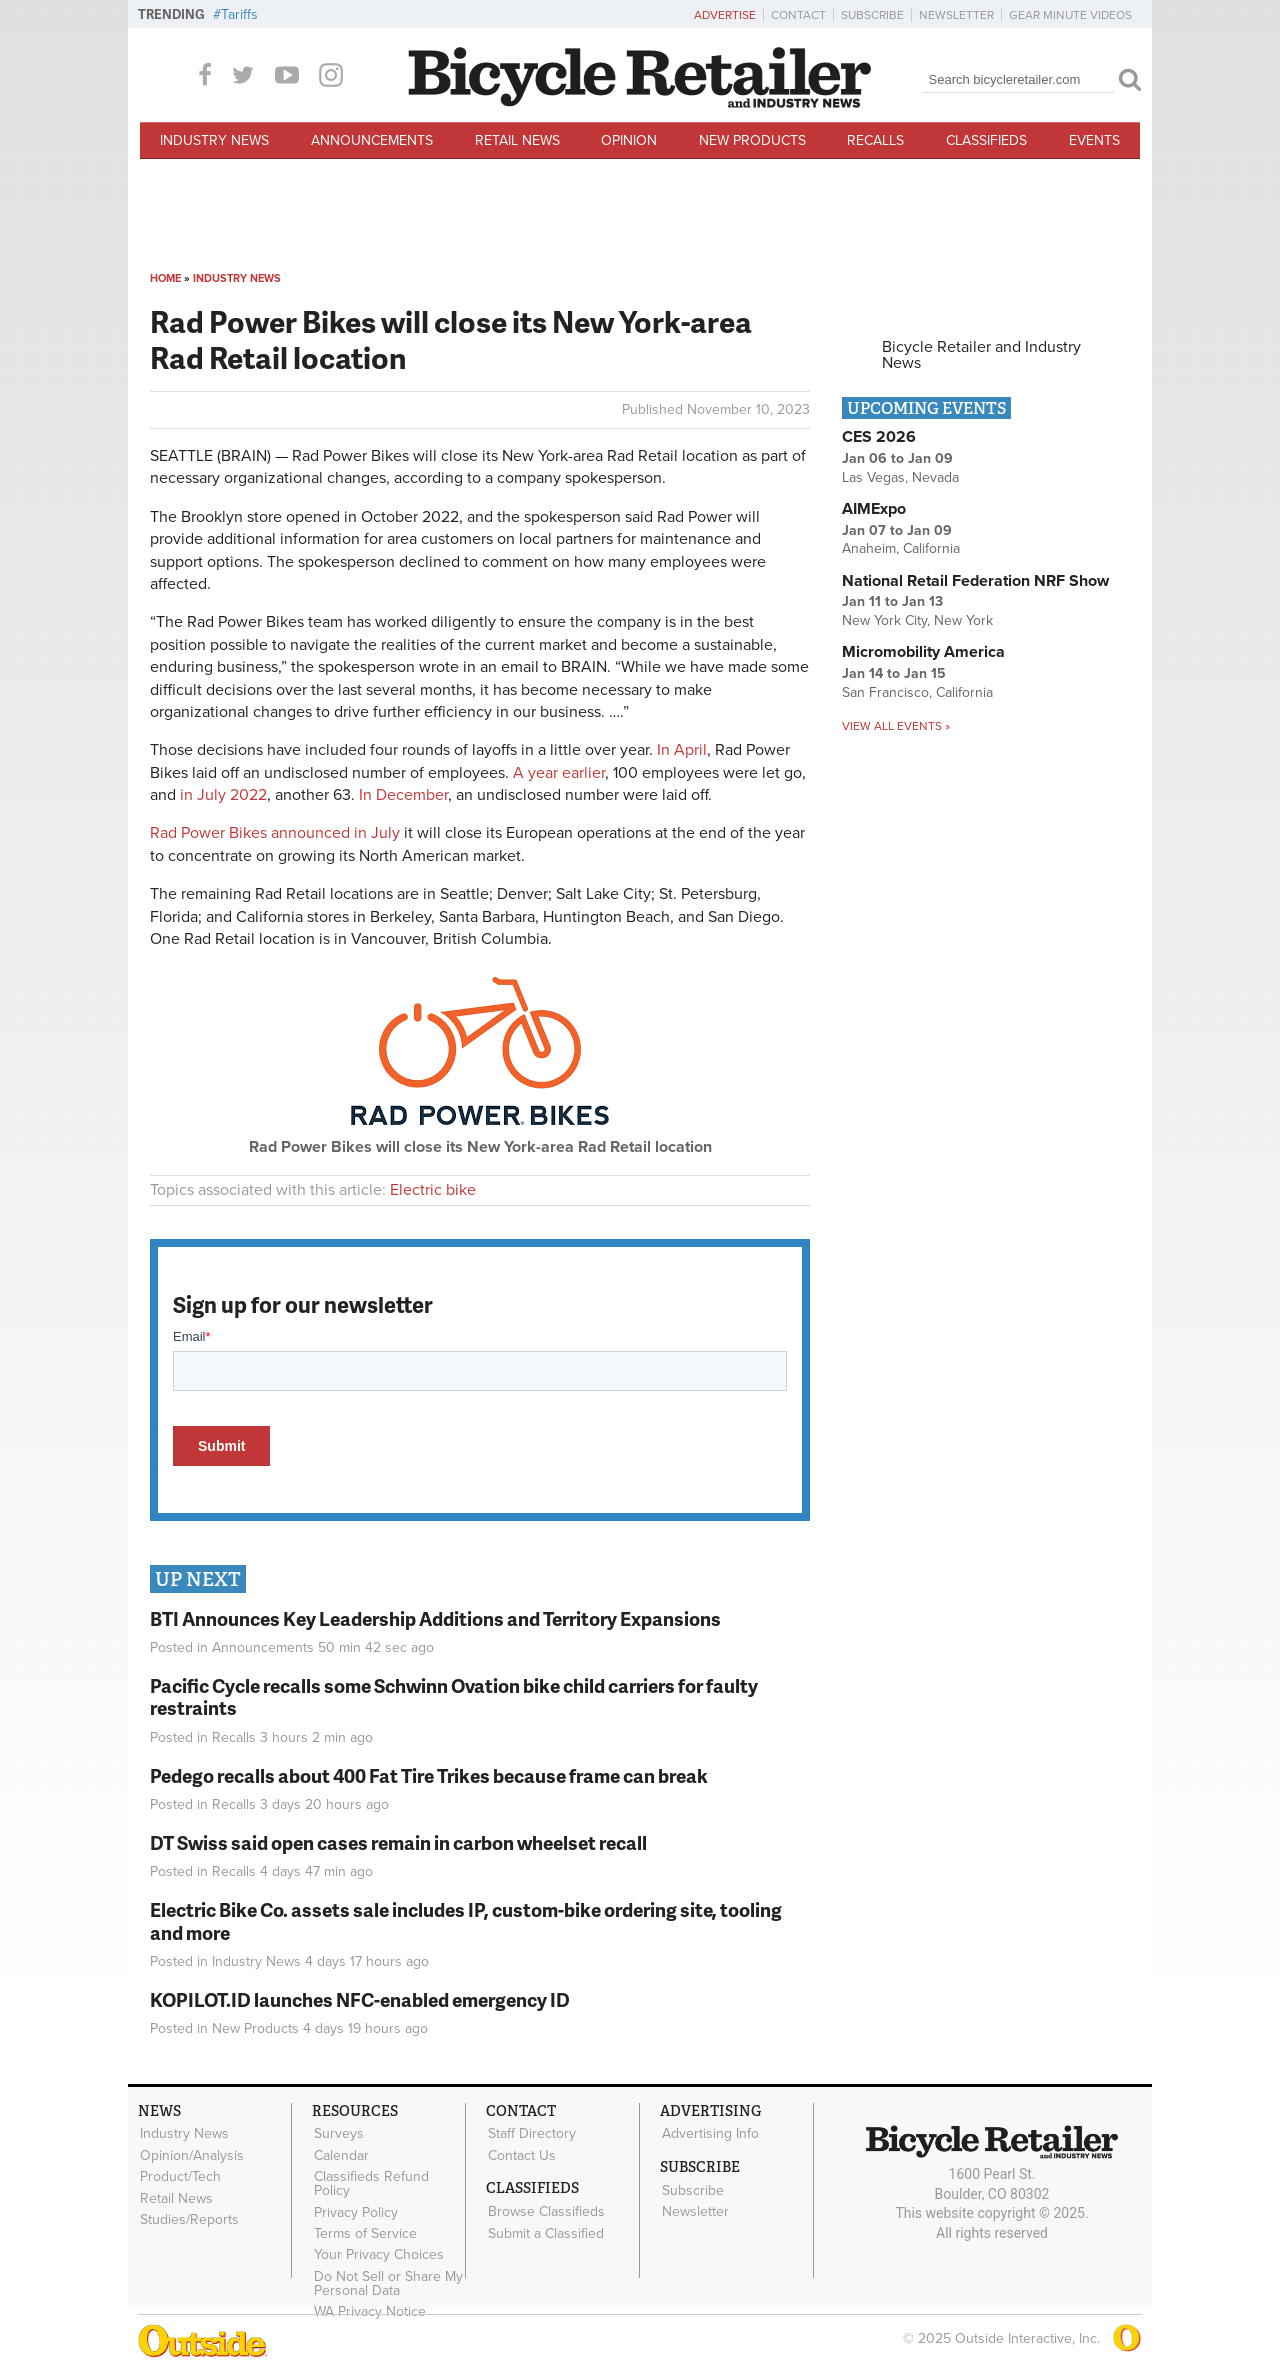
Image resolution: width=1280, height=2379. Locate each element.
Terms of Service (364, 2231)
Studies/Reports (188, 2217)
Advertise (725, 15)
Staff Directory (531, 2134)
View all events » (896, 726)
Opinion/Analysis (191, 2155)
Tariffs (239, 14)
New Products (752, 140)
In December (403, 795)
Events (1094, 140)
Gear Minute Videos (1070, 15)
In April (682, 750)
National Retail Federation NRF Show (975, 581)
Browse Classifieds (545, 2210)
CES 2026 (879, 437)
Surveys (338, 2134)
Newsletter (956, 15)
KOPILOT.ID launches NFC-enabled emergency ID (360, 1999)
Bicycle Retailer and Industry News (981, 355)
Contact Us (521, 2155)
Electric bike (433, 1190)
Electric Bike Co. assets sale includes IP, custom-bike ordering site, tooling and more (466, 1921)
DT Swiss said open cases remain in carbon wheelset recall (398, 1842)
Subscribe (872, 15)
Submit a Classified (545, 2231)
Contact (798, 15)
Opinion (629, 140)
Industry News (214, 140)
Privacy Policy (355, 2210)
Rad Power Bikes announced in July (275, 833)
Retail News (517, 140)
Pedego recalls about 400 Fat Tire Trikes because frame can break (429, 1775)
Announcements (372, 140)
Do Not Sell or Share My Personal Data (387, 2279)
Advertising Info (709, 2134)
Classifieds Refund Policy (370, 2182)
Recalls (875, 140)
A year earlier (559, 773)
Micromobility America (923, 652)
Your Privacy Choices (378, 2252)
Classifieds (986, 140)
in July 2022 (223, 795)
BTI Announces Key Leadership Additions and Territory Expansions (435, 1618)
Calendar (340, 2155)
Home (165, 278)
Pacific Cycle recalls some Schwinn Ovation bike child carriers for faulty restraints (454, 1697)
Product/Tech (179, 2175)
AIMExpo (874, 509)
